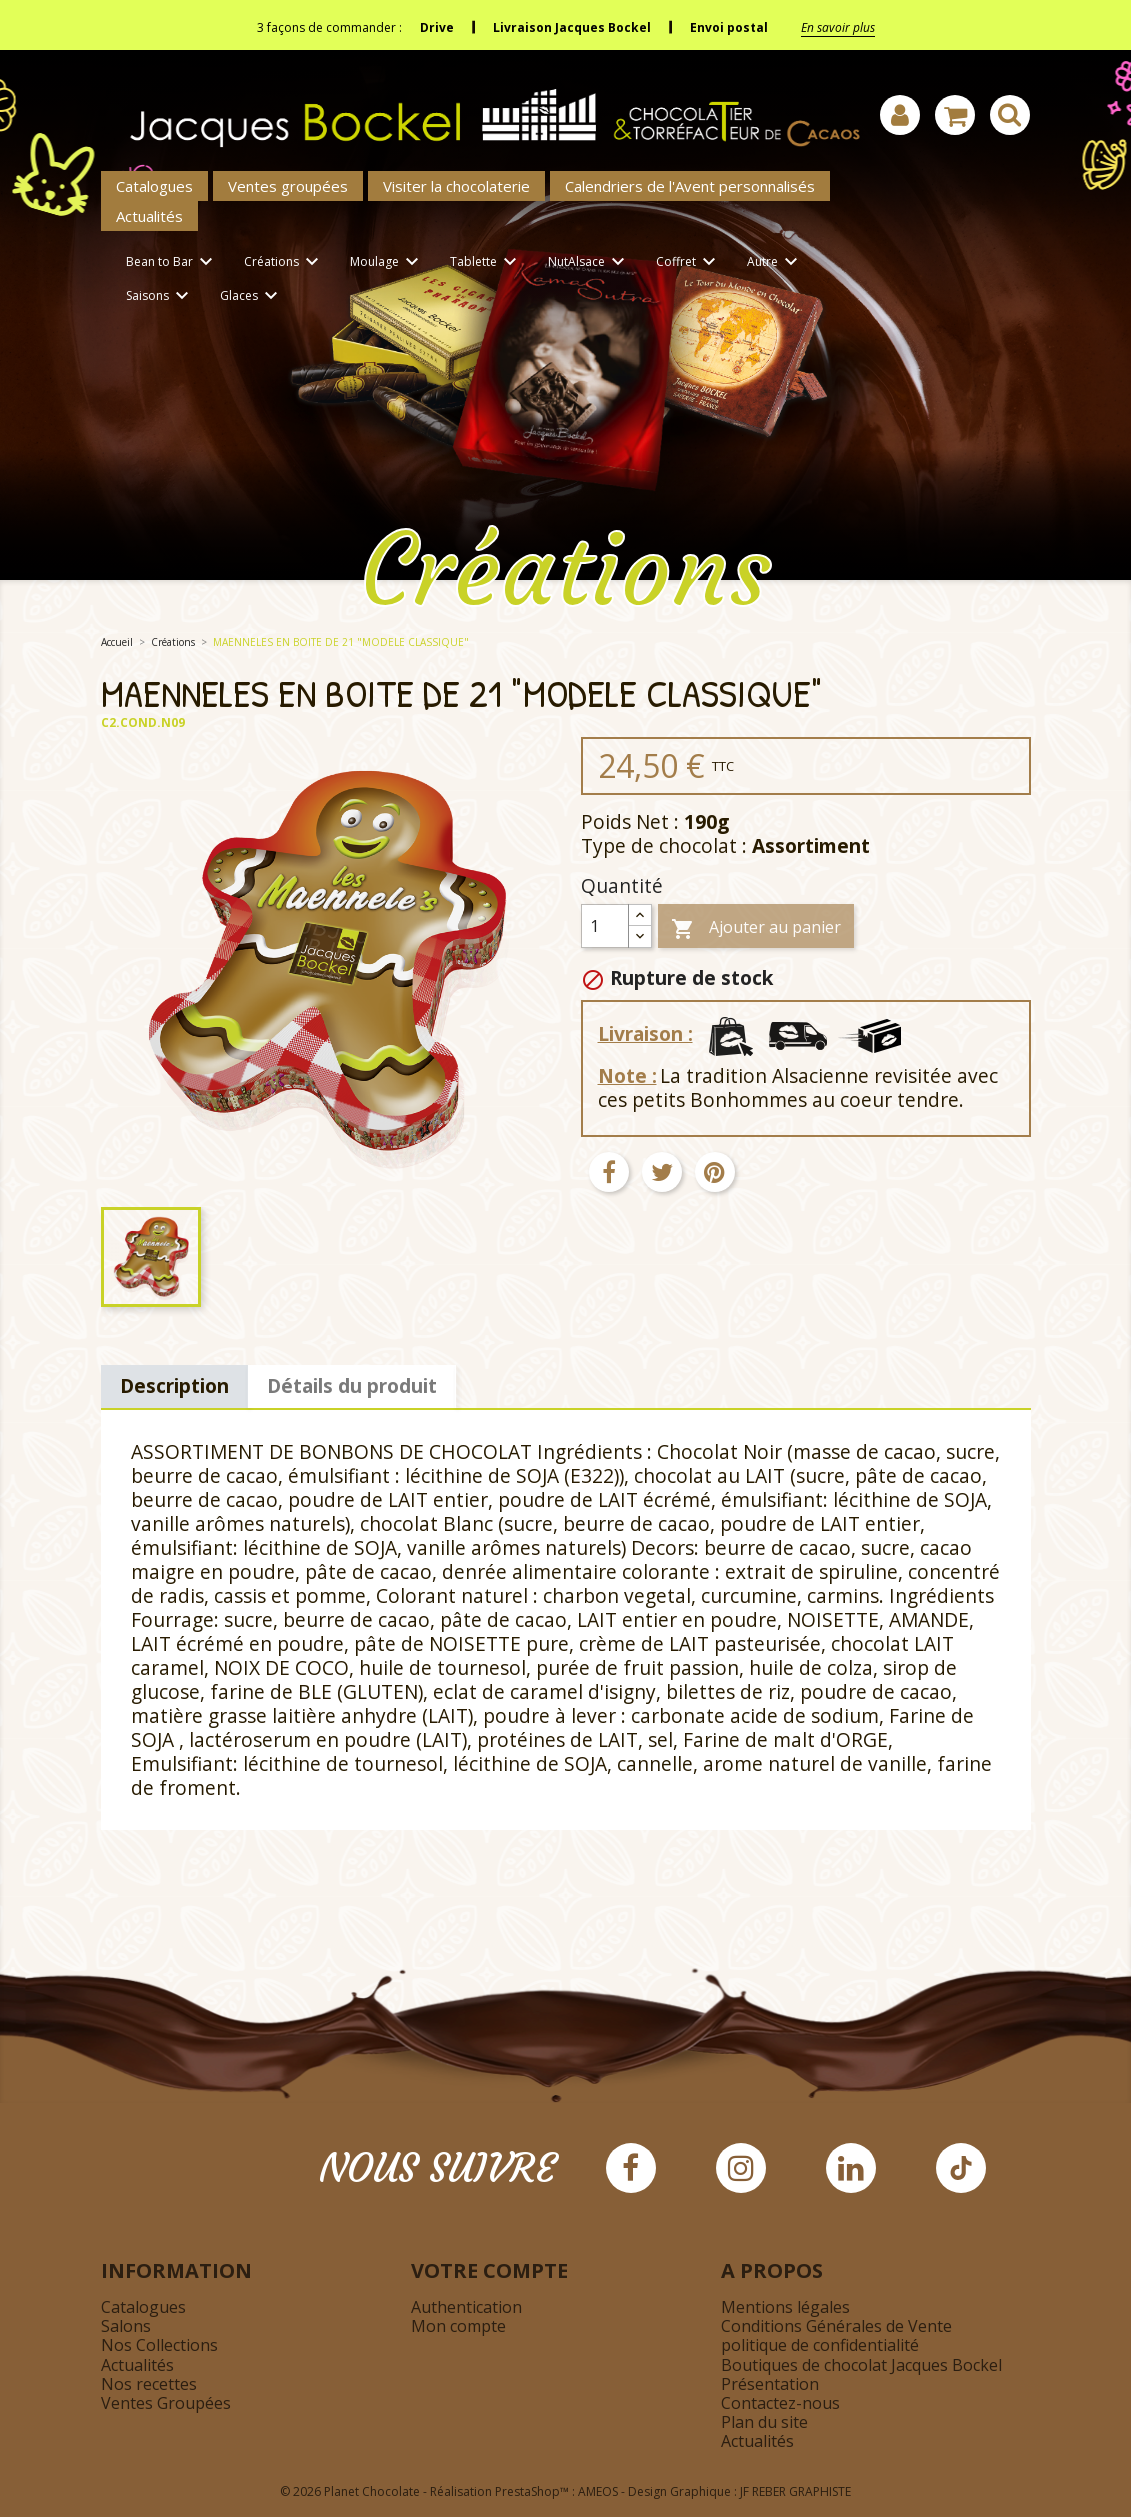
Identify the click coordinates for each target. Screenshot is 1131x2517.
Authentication (466, 2307)
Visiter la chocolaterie (456, 186)
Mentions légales (785, 2307)
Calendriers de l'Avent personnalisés (690, 186)
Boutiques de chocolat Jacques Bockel (861, 2365)
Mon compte (458, 2326)
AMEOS (598, 2491)
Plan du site (764, 2422)
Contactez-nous (780, 2403)
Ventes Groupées (166, 2403)
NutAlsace (589, 262)
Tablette (486, 262)
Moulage (387, 262)
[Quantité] (605, 926)
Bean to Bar (172, 262)
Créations (284, 262)
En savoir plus (838, 27)
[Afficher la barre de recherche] (1010, 115)
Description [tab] (174, 1385)
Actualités (149, 216)
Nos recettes (149, 2384)
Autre (775, 262)
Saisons (160, 296)
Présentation (770, 2384)
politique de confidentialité (820, 2345)
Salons (126, 2326)
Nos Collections (159, 2345)
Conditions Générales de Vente (836, 2326)
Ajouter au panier (756, 928)
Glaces (252, 296)
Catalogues (154, 186)
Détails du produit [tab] (352, 1385)
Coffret (689, 262)
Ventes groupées (288, 186)
